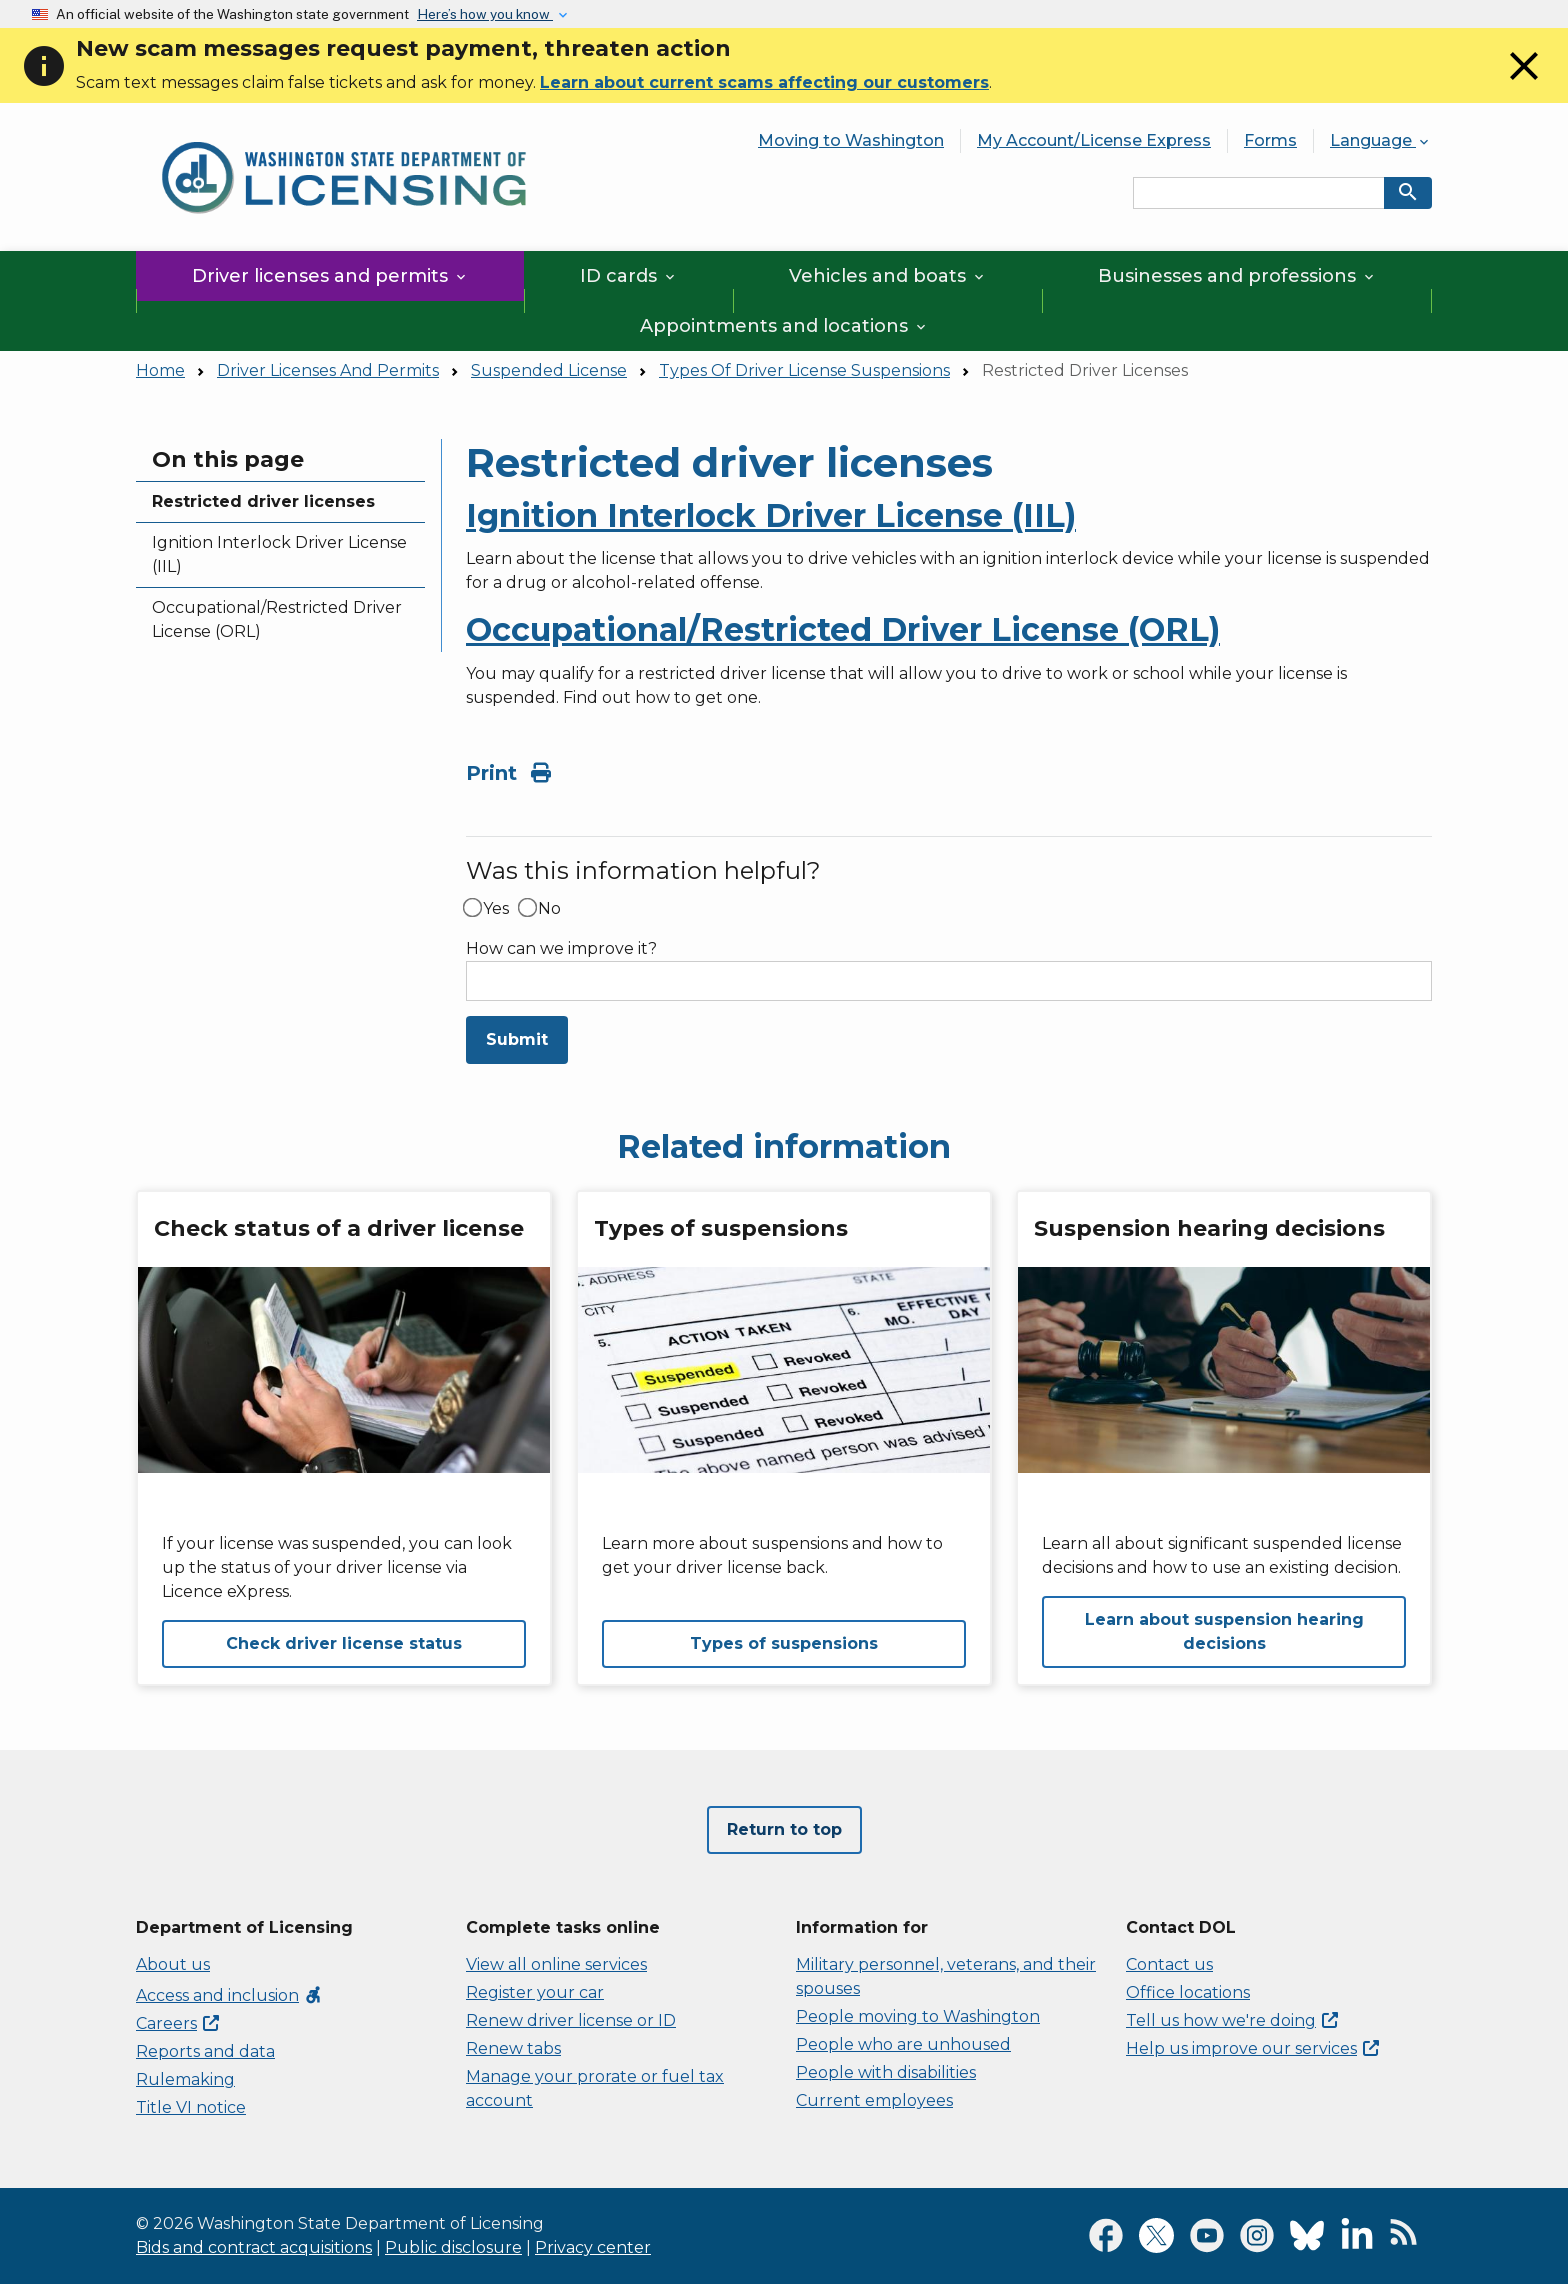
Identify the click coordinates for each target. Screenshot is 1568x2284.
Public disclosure (453, 2247)
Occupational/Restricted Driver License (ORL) (277, 619)
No (549, 909)
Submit (517, 1039)
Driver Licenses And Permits (328, 370)
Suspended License (549, 370)
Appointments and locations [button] (784, 326)
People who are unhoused (903, 2044)
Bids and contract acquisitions (254, 2247)
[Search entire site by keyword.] (1259, 193)
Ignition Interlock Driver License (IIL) (279, 554)
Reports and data (205, 2051)
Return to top (784, 1829)
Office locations (1188, 1992)
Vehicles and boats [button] (888, 276)
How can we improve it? (561, 949)
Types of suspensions (784, 1643)
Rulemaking (185, 2079)
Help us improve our (1252, 2048)
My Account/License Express (1094, 140)
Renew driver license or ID (571, 2020)
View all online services (556, 1964)
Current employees (874, 2100)
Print (508, 773)
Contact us (1169, 1964)
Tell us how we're (1232, 2020)
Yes (496, 909)
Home (160, 370)
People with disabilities (886, 2072)
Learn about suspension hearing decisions (1224, 1631)
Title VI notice (191, 2107)
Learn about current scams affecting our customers (764, 82)
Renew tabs (513, 2048)
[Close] (1524, 84)
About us (173, 1964)
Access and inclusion (229, 1995)
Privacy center (593, 2247)
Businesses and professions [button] (1237, 276)
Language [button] (1381, 140)
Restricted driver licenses (263, 501)
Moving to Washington (851, 140)
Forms (1270, 140)
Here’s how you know (485, 14)
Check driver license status (344, 1643)
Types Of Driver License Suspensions (804, 370)
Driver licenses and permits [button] (330, 276)
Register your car (535, 1992)
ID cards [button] (629, 276)
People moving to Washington (918, 2016)
